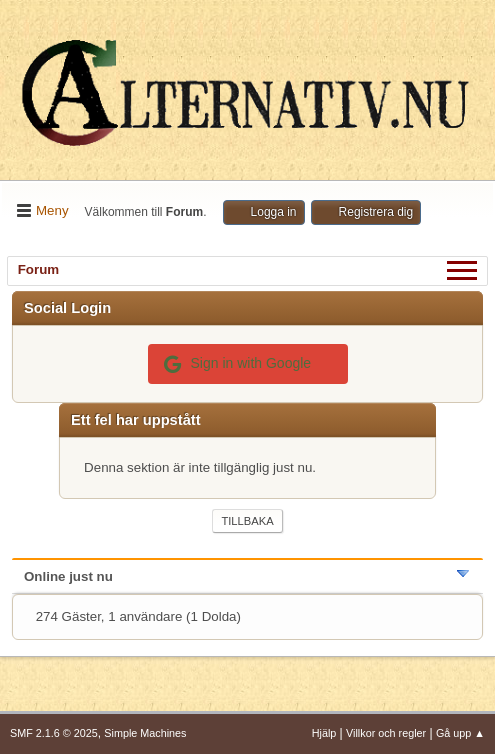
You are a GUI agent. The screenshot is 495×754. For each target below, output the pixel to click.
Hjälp (324, 733)
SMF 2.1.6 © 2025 (54, 733)
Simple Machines (145, 733)
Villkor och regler (386, 733)
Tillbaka (247, 521)
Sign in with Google (238, 364)
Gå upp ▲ (460, 733)
